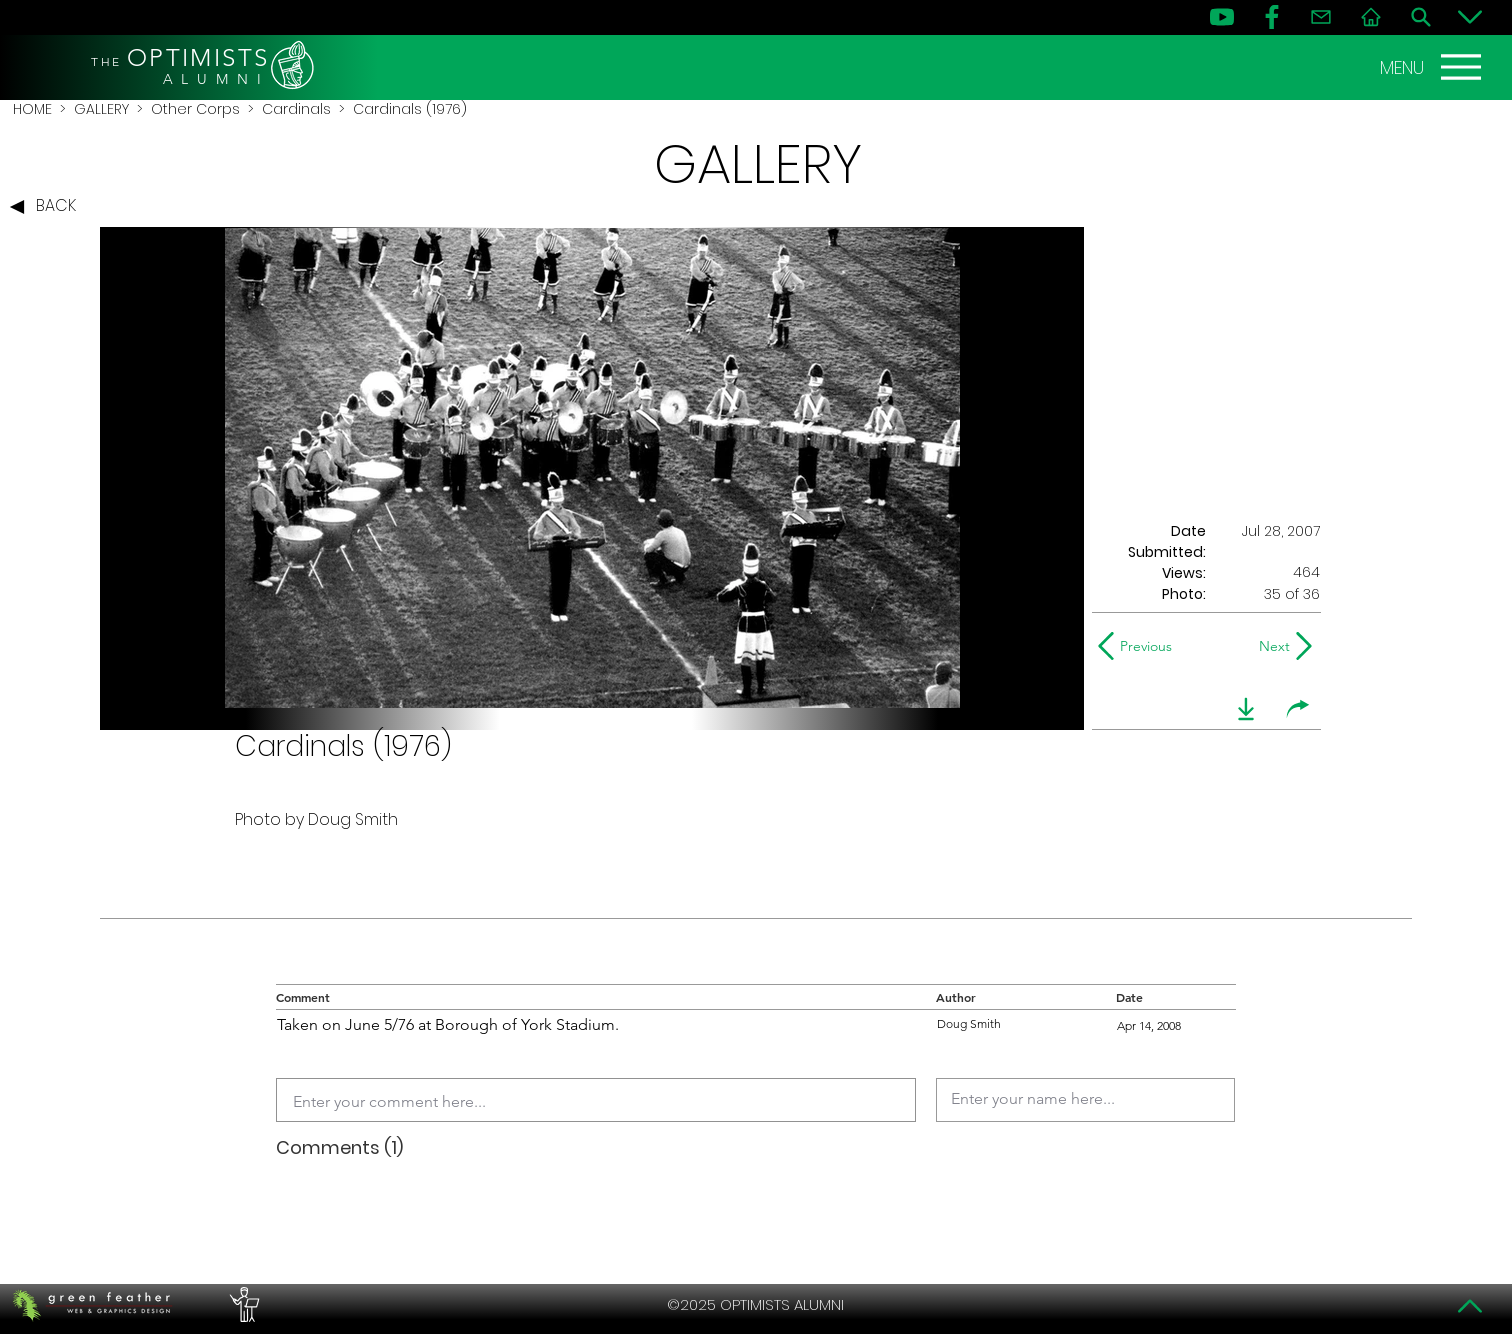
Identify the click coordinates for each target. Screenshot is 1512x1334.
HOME (32, 109)
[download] (1246, 709)
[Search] (1421, 17)
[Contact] (1321, 17)
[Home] (1371, 17)
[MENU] (1433, 67)
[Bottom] (1470, 17)
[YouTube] (1222, 17)
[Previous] (1139, 646)
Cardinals (296, 109)
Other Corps (195, 109)
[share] (1298, 709)
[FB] (1272, 17)
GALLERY (101, 109)
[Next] (1270, 646)
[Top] (1470, 1306)
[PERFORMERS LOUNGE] (242, 1305)
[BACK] (48, 207)
